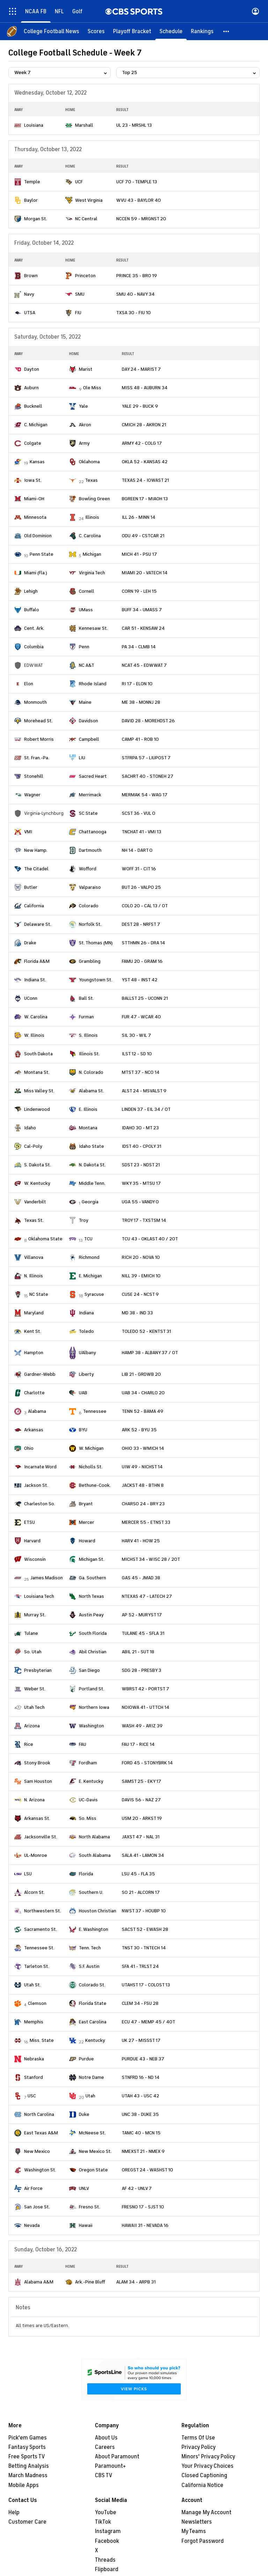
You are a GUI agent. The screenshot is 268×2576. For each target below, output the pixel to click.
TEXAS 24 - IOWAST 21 (145, 480)
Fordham (88, 1763)
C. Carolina (90, 536)
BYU (83, 1430)
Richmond (89, 1257)
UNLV (84, 2188)
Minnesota (35, 517)
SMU (79, 294)
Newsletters (196, 2521)
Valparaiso (90, 887)
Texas (91, 480)
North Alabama (94, 1837)
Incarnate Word (40, 1467)
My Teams (193, 2531)
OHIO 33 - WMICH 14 (143, 1448)
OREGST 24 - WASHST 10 (147, 2170)
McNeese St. (92, 2133)
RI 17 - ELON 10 (137, 684)
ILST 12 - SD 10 (137, 1054)
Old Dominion (38, 536)
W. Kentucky (37, 1183)
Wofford (87, 869)
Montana (88, 1128)
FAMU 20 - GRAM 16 (142, 961)
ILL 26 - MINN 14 (138, 517)
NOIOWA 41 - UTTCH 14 (145, 1707)
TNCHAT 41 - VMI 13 (141, 832)
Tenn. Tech (90, 1948)
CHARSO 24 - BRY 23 (143, 1504)
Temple (32, 182)
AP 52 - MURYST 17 (142, 1615)
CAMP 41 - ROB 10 (140, 739)
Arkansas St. (37, 1818)
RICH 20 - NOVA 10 (141, 1257)
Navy (29, 294)
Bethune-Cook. (95, 1485)
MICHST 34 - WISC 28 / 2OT (151, 1559)
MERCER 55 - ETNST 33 (146, 1522)
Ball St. (86, 998)
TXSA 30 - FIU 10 (133, 313)
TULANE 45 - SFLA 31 (143, 1633)
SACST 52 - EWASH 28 (145, 1929)
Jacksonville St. (40, 1837)
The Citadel (36, 869)
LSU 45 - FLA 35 (138, 1874)
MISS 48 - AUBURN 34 (145, 388)
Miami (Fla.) (35, 573)
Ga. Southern (92, 1578)
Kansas (37, 462)
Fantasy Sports (27, 2447)
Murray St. (35, 1615)
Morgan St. (35, 219)
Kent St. (32, 1331)
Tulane (31, 1633)
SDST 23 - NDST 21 (141, 1165)
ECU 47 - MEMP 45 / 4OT (148, 2022)
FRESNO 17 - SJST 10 (143, 2207)
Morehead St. (38, 721)
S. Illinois (88, 1035)
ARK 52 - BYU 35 (139, 1430)
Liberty (86, 1374)
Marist (85, 369)
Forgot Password (202, 2541)
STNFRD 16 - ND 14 (140, 2077)
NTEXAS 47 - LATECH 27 (147, 1596)
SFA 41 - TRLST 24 (140, 1966)
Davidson (88, 721)
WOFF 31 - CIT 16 (139, 869)
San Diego (89, 1670)
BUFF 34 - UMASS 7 (142, 610)
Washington (91, 1726)
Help (14, 2512)
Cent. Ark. (34, 628)
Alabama (37, 1411)
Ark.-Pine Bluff (90, 2282)
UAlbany (87, 1353)
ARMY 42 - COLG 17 (142, 443)
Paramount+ (110, 2466)
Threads (105, 2559)
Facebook (107, 2541)
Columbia (34, 647)
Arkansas (33, 1430)
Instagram (108, 2531)
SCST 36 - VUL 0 (138, 813)
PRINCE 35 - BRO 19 (136, 276)
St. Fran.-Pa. (36, 758)
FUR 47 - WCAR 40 (141, 1017)
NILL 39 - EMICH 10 (141, 1276)
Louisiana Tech (39, 1596)
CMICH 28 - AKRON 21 (144, 425)
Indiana (86, 1313)
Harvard (32, 1541)
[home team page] (17, 125)
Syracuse (94, 1294)
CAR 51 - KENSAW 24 (143, 628)
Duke (84, 2114)
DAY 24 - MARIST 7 (141, 369)
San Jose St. (37, 2207)
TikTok (103, 2521)
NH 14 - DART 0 (137, 850)
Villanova (33, 1257)
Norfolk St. (90, 924)
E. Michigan (90, 1276)
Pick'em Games (27, 2437)
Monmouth (35, 702)
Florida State (92, 2003)
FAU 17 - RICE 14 (138, 1744)
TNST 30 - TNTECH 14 (144, 1948)
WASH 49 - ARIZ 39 (142, 1726)
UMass (86, 610)
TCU (88, 1239)
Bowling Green (94, 499)
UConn (30, 998)
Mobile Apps (23, 2485)
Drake (30, 943)
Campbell (89, 739)
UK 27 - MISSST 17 (141, 2040)
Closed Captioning (204, 2475)
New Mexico (37, 2151)
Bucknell (33, 406)
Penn (84, 647)
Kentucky (95, 2040)
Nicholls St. (91, 1467)
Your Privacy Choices (207, 2466)
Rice (28, 1744)
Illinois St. (89, 1054)
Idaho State (91, 1146)
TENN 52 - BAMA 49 (142, 1411)
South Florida (93, 1633)
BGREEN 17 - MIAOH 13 (145, 499)
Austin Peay (91, 1615)
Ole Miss (92, 388)
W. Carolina (35, 1017)
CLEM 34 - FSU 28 (140, 2003)
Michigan (92, 554)
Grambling (89, 961)
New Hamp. (35, 850)
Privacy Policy (198, 2447)
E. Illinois (88, 1109)
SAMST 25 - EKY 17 (141, 1781)
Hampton (33, 1353)
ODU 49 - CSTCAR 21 (143, 536)
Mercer (86, 1522)
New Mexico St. (95, 2151)
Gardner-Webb (39, 1374)
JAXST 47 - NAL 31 (140, 1837)
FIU (78, 313)
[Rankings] (202, 31)
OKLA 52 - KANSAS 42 (145, 462)
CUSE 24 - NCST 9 (140, 1294)
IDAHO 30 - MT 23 (140, 1128)
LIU (82, 758)
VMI (28, 832)
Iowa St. (33, 480)
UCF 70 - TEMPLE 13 (136, 182)
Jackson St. (36, 1485)
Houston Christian (97, 1911)
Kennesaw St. (93, 628)
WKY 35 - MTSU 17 (141, 1183)
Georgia (90, 1202)
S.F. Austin (89, 1966)
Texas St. (34, 1220)
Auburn (31, 388)
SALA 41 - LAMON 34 (143, 1855)
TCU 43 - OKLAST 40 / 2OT (150, 1239)
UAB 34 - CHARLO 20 (143, 1393)
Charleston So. (39, 1504)
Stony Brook (37, 1763)
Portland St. (91, 1689)
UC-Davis (88, 1800)
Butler (30, 887)
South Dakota (38, 1054)
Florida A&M (37, 961)
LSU (28, 1874)
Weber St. (34, 1689)
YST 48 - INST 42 (139, 980)
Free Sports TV (26, 2456)
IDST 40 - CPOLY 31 (141, 1146)
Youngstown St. (95, 980)
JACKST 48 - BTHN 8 (143, 1485)
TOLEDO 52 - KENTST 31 (146, 1331)
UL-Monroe (35, 1855)
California (34, 906)
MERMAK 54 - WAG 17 (145, 795)
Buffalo (31, 610)
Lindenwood (37, 1109)
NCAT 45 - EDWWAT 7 (144, 665)
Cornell (86, 591)
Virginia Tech (92, 573)
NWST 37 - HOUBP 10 (144, 1911)
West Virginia (89, 200)
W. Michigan (91, 1448)
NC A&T (86, 665)
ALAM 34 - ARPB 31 (136, 2282)
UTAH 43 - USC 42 (140, 2096)
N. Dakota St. (92, 1165)
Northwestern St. (42, 1911)
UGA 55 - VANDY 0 (140, 1202)
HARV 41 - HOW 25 (141, 1541)
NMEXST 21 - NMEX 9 (143, 2151)
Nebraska (34, 2059)
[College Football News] (51, 31)
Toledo (86, 1331)
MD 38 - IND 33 (137, 1313)
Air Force (33, 2188)
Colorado (88, 906)
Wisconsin (35, 1559)
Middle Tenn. (92, 1183)
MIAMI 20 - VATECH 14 (145, 573)
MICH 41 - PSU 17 (139, 554)
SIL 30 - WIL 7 (136, 1035)
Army (84, 443)
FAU (82, 1744)
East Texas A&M (41, 2133)
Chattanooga (92, 832)
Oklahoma (89, 462)
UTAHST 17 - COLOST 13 (146, 1985)
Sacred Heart (93, 776)
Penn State (41, 554)
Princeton (85, 276)
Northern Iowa (94, 1707)
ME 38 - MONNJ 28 (141, 702)
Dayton (31, 369)
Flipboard (106, 2569)
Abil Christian (92, 1652)
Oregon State (93, 2170)
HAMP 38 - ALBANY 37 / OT (150, 1353)
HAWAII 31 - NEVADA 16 (145, 2225)
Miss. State (42, 2040)
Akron (85, 425)
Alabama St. (91, 1091)
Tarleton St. (36, 1966)
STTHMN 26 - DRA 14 (143, 943)
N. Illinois (33, 1276)
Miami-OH (34, 499)
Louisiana (33, 125)
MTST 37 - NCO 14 (140, 1072)
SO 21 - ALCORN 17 (141, 1892)
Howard (87, 1541)
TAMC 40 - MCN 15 (141, 2133)
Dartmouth (90, 850)
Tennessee (94, 1411)
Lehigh (31, 591)
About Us (106, 2437)
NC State (38, 1294)
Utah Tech (34, 1707)
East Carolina (92, 2022)
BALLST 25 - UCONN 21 (145, 998)
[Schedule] (171, 31)
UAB (83, 1393)
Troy (83, 1220)
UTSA (29, 313)
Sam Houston (38, 1781)
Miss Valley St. (39, 1091)
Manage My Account (206, 2512)
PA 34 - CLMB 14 (139, 647)
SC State (88, 813)
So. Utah (33, 1652)
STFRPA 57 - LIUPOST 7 (146, 758)
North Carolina (39, 2114)
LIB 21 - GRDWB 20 (141, 1374)
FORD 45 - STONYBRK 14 (147, 1763)
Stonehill (33, 776)
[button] (226, 31)
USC (32, 2096)
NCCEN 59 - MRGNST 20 (141, 219)
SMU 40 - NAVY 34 (135, 294)
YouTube (105, 2512)
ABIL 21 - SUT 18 (138, 1652)
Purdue (86, 2059)
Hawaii (85, 2225)
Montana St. (37, 1072)
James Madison (46, 1578)
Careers (105, 2447)
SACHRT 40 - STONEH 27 (147, 776)
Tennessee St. (39, 1948)
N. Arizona (34, 1800)
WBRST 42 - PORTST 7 (145, 1689)
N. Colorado (91, 1072)
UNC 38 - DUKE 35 (140, 2114)
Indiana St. (35, 980)
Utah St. (32, 1985)
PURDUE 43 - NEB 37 (143, 2059)
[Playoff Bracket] (132, 31)
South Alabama (95, 1855)
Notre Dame (91, 2077)
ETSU (29, 1522)
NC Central (86, 219)
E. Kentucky (91, 1781)
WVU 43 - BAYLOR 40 (138, 200)
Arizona (32, 1726)
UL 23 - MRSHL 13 (134, 125)
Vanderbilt (35, 1202)
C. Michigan (35, 425)
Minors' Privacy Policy (208, 2456)
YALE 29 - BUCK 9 (140, 406)
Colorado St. (92, 1985)
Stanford (33, 2077)
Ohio (29, 1448)
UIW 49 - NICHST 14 (142, 1467)
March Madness (27, 2475)
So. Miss (87, 1818)
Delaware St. (37, 924)
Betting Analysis (28, 2466)
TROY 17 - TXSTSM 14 (144, 1220)
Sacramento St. (40, 1929)
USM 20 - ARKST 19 (142, 1818)
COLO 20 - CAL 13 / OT (145, 906)
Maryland (34, 1313)
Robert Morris (39, 739)
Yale (83, 406)
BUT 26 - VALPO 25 (141, 887)
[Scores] (96, 31)
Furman (86, 1017)
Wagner (32, 795)
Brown (31, 276)
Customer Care (27, 2521)
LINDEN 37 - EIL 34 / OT (146, 1109)
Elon (28, 684)
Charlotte (34, 1393)
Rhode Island (92, 684)
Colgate (32, 443)
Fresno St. (89, 2207)
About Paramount (117, 2456)
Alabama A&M (38, 2282)
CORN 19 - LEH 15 (139, 591)
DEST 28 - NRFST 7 (141, 924)
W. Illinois (34, 1035)
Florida (86, 1874)
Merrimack (90, 795)
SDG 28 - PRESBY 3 (141, 1670)
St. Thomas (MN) (96, 943)
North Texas (91, 1596)
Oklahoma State (45, 1239)
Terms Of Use (198, 2437)
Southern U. (91, 1892)
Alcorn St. (34, 1892)
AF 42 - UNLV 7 (137, 2188)
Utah (90, 2096)
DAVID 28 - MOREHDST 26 (148, 721)
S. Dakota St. (37, 1165)
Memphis (33, 2022)
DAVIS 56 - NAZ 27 (141, 1800)
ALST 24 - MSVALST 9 (144, 1091)
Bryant (86, 1504)
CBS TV (103, 2475)
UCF (79, 182)
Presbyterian (38, 1670)
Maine (85, 702)
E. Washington (93, 1929)
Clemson (37, 2003)
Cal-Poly (33, 1146)
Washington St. (40, 2170)
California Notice (202, 2485)
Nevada (32, 2225)
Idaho (30, 1128)
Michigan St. (91, 1559)
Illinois (92, 517)
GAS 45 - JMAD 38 (141, 1578)
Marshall (84, 125)
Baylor (31, 200)
